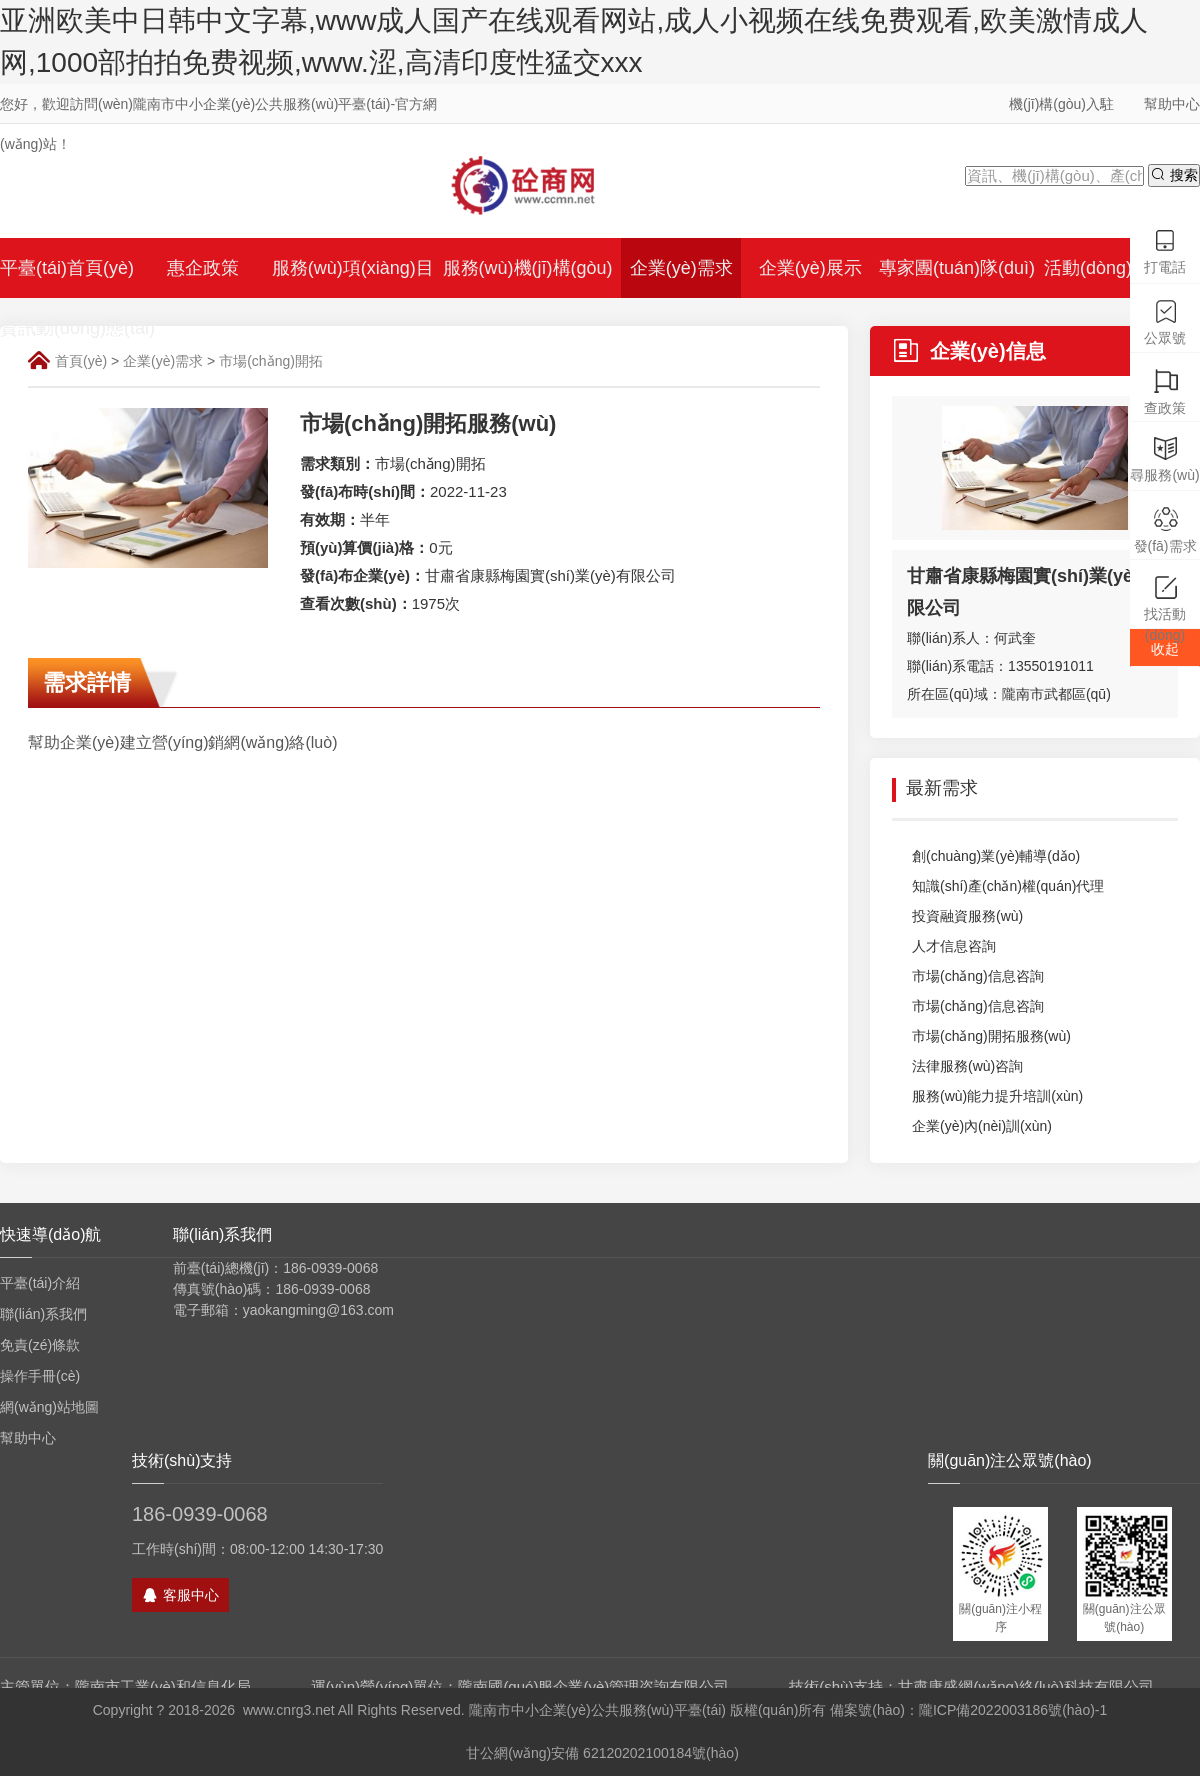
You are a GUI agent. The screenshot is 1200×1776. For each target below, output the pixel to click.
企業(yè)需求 (163, 361)
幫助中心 (1172, 104)
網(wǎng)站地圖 (49, 1407)
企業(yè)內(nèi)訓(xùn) (972, 1127)
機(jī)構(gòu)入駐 (1061, 104)
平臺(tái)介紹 (40, 1283)
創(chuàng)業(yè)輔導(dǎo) (986, 857)
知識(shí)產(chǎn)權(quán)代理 (998, 887)
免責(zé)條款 (40, 1345)
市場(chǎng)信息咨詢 (968, 977)
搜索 (1174, 174)
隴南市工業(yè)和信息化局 (163, 1686)
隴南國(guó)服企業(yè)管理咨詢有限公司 (593, 1686)
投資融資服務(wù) (957, 917)
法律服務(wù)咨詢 (957, 1067)
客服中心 (180, 1595)
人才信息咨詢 (944, 947)
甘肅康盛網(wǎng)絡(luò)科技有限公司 (1026, 1686)
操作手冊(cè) (40, 1376)
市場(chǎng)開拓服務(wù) (981, 1037)
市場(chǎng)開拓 (271, 361)
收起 (1165, 649)
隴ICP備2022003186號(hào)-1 (1013, 1710)
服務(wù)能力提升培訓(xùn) (987, 1097)
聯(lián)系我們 (43, 1314)
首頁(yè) (81, 361)
